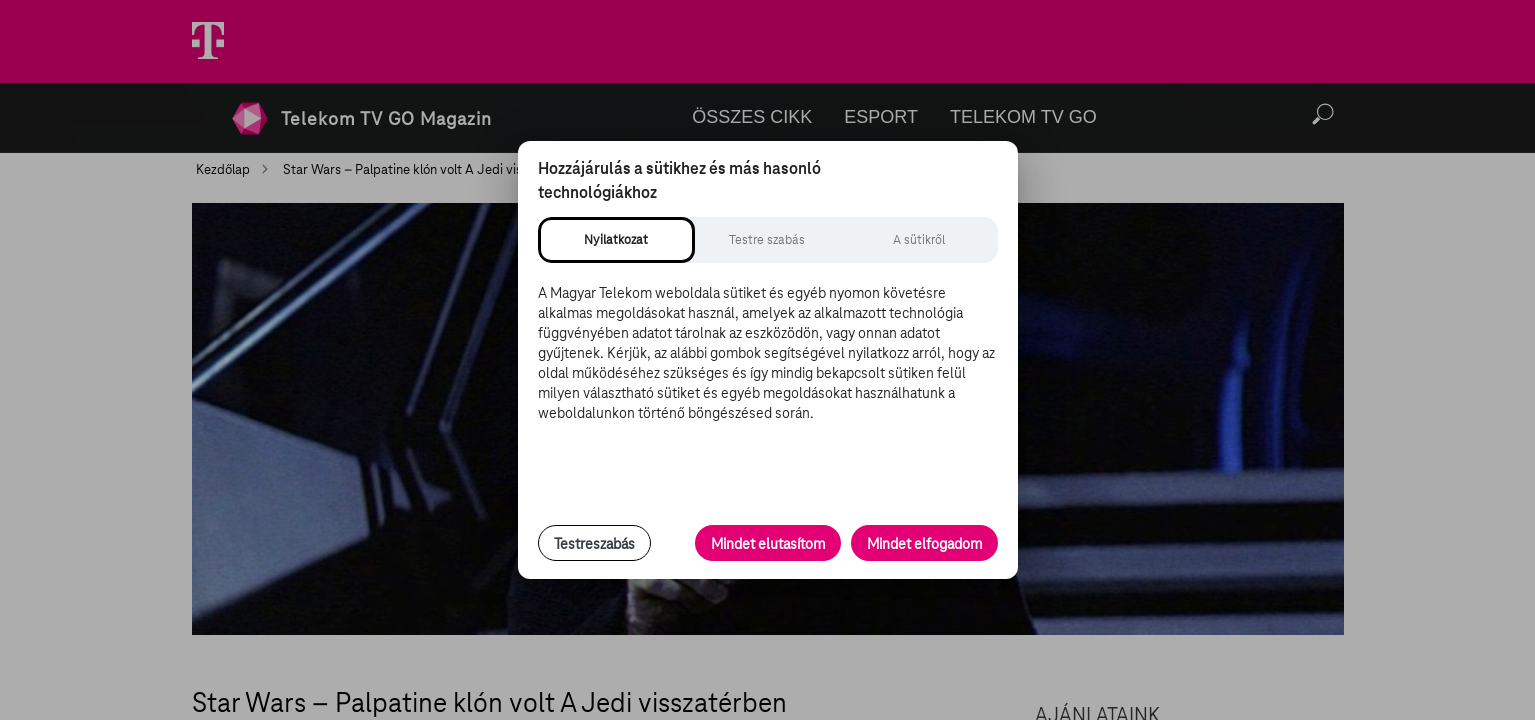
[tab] (616, 240)
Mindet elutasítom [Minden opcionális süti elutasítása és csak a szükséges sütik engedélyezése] (768, 544)
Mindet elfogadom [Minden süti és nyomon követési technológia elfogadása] (924, 544)
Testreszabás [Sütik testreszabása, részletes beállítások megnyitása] (594, 544)
